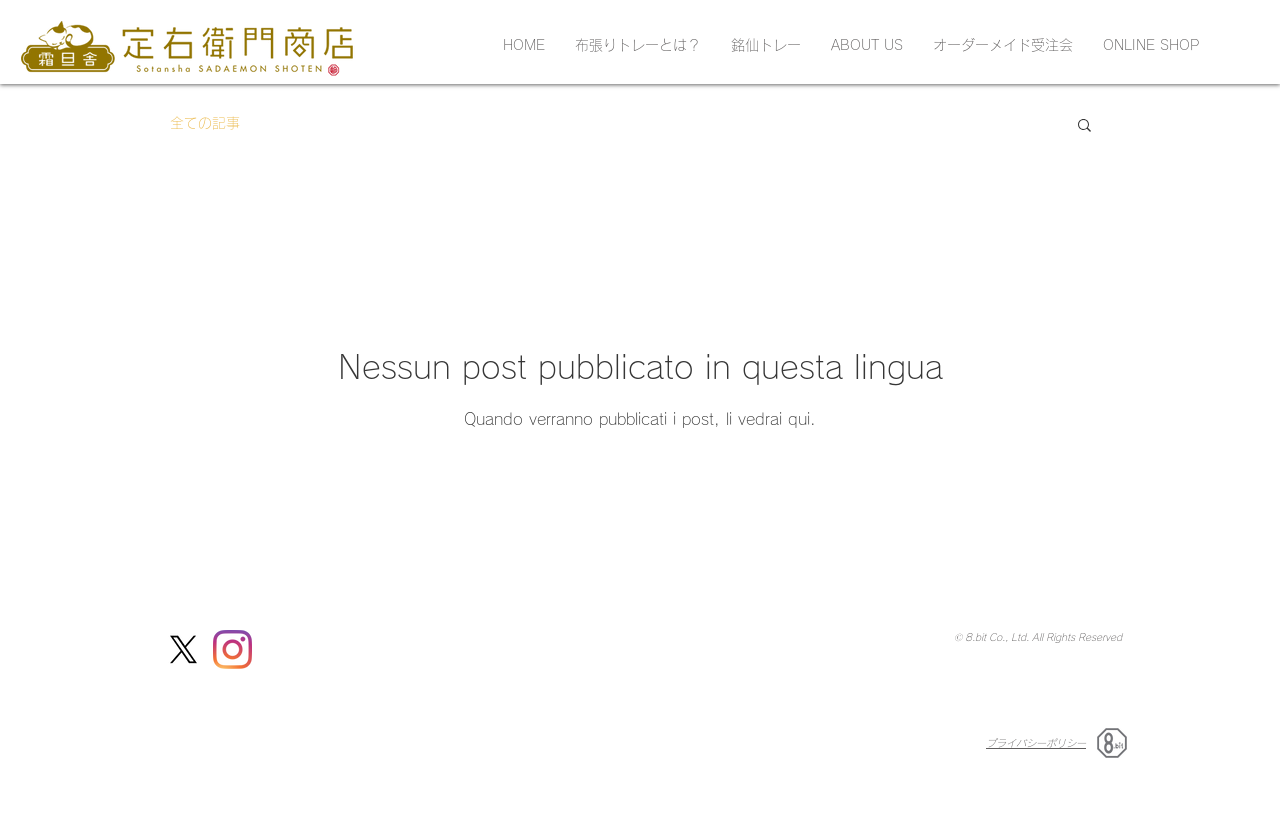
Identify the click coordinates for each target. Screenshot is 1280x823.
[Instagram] (232, 649)
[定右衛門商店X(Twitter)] (183, 649)
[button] (1084, 126)
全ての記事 (205, 123)
